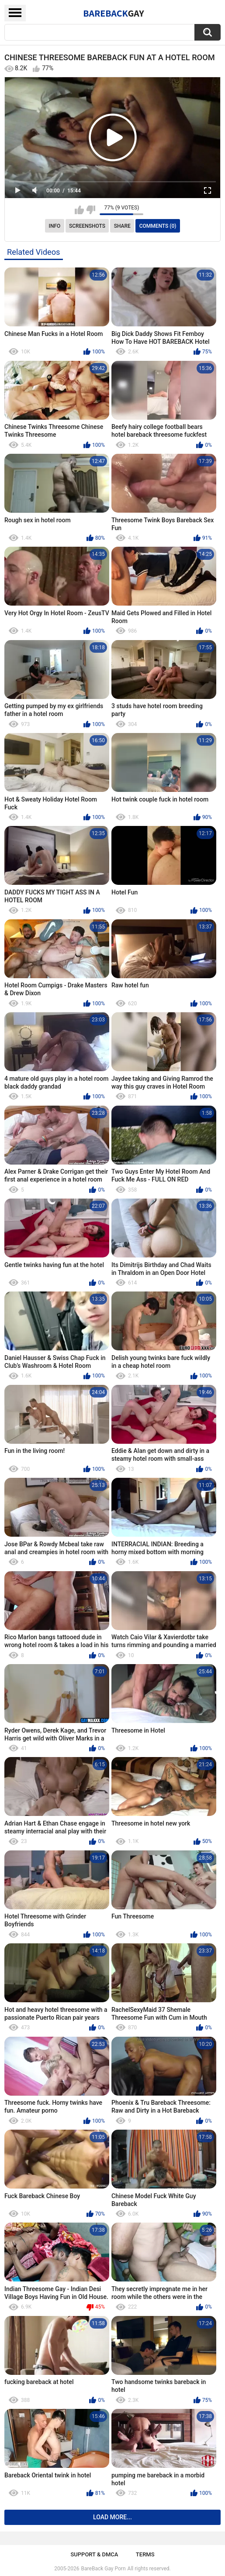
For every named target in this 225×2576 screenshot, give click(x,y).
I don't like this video (90, 210)
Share (122, 226)
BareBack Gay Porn (103, 2569)
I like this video (79, 210)
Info (55, 226)
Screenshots (87, 226)
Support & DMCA (94, 2554)
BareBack (113, 13)
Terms (145, 2554)
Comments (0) (158, 226)
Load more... (112, 2517)
